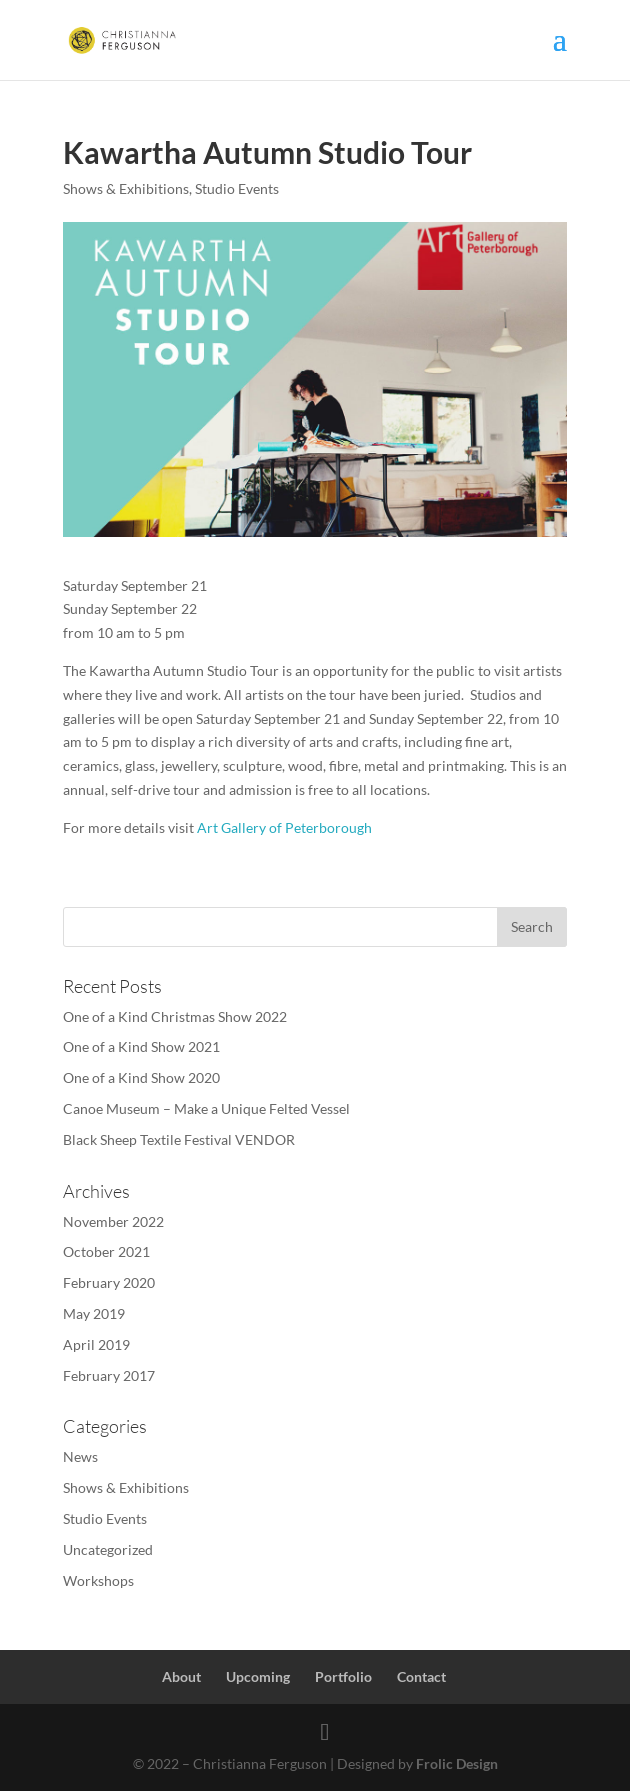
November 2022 (113, 1221)
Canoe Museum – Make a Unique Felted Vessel (206, 1108)
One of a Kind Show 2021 (141, 1046)
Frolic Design (457, 1763)
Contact (421, 1676)
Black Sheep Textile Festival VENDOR (179, 1139)
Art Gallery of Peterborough (284, 827)
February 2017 (109, 1375)
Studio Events (237, 188)
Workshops (98, 1580)
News (80, 1456)
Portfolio (343, 1676)
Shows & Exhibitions (126, 188)
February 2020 (109, 1282)
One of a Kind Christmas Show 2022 (175, 1016)
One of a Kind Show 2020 (141, 1077)
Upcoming (258, 1676)
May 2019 (94, 1313)
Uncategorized (108, 1549)
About (181, 1676)
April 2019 (96, 1344)
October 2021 (106, 1251)
